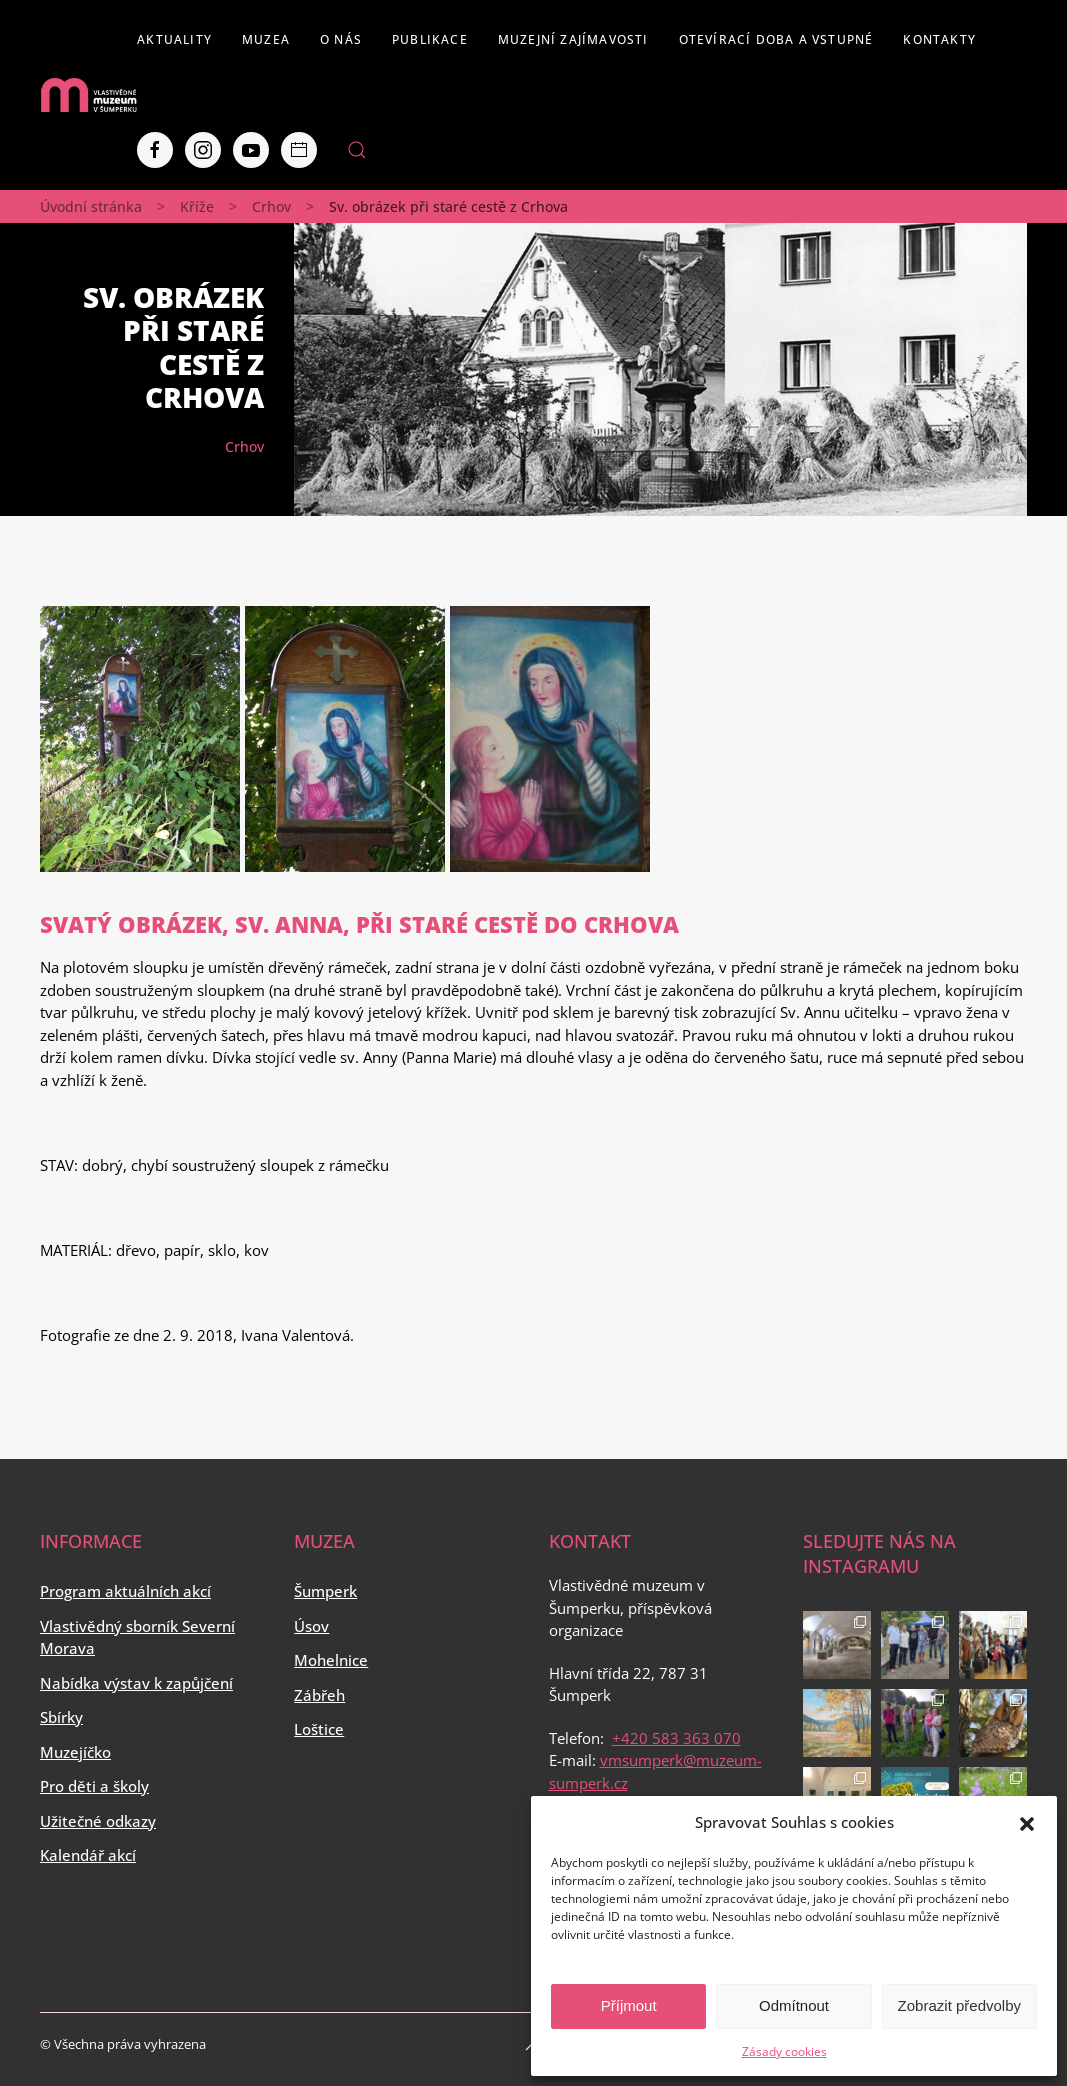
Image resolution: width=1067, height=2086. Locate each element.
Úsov (311, 1626)
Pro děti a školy (94, 1786)
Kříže (197, 206)
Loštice (319, 1729)
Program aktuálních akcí (125, 1591)
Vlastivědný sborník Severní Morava (137, 1637)
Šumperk (325, 1591)
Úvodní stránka (91, 206)
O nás (341, 39)
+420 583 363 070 (676, 1738)
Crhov (271, 206)
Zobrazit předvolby (959, 2005)
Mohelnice (331, 1660)
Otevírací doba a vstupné (776, 39)
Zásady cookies (784, 2051)
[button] (1027, 1822)
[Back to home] (88, 95)
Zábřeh (319, 1695)
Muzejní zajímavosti (573, 39)
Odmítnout (794, 2005)
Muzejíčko (75, 1752)
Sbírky (61, 1717)
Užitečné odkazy (98, 1821)
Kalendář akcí (88, 1855)
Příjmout (629, 2005)
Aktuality (174, 39)
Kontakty (939, 39)
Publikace (430, 39)
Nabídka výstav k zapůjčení (136, 1683)
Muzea (266, 39)
